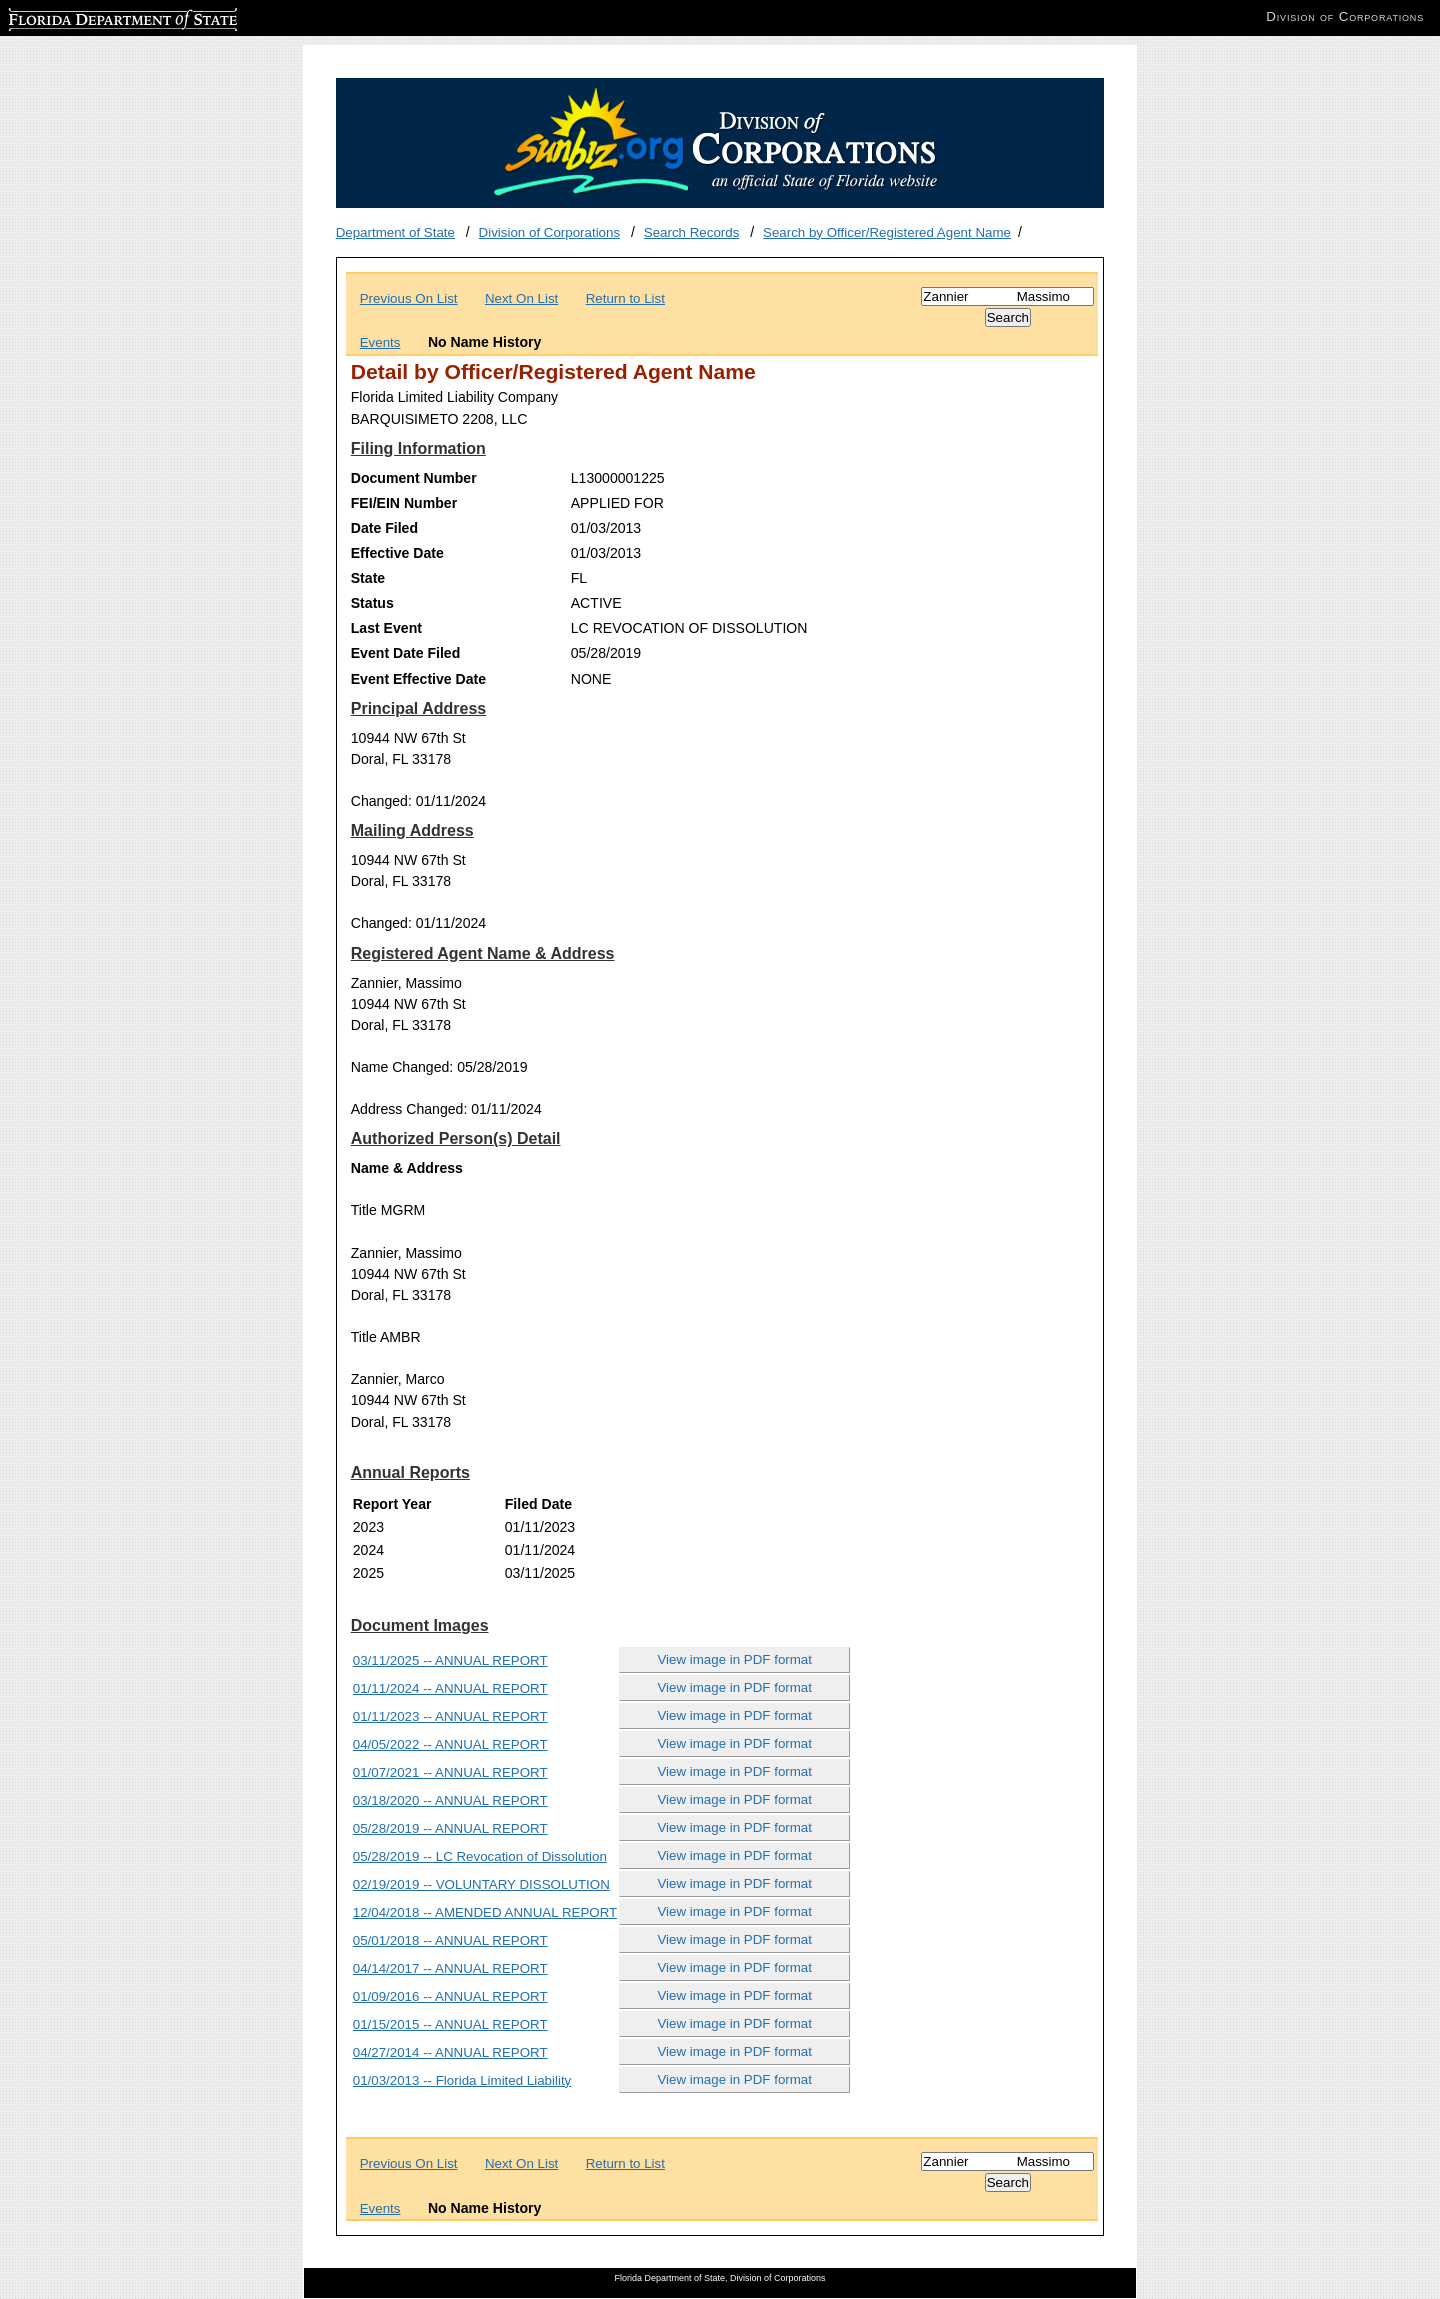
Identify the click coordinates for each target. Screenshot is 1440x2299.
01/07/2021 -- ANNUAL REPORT (450, 1772)
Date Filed (384, 528)
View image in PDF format (734, 1659)
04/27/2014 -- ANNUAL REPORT (450, 2052)
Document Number (414, 478)
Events (380, 342)
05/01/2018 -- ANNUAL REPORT (450, 1940)
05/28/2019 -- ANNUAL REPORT (450, 1828)
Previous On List (409, 298)
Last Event (386, 628)
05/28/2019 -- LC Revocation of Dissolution (480, 1856)
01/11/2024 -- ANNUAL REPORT (450, 1688)
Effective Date (397, 553)
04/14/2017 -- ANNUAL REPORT (450, 1968)
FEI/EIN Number (404, 503)
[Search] (1007, 296)
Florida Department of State (90, 16)
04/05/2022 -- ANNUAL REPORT (450, 1744)
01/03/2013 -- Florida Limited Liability (462, 2080)
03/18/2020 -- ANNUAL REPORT (450, 1800)
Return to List (625, 298)
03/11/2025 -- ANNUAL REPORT (450, 1660)
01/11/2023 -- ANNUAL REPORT (450, 1716)
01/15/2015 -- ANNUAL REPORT (450, 2024)
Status (372, 603)
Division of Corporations (550, 232)
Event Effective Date (418, 679)
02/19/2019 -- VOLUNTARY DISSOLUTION (481, 1884)
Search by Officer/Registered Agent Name (887, 232)
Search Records (692, 232)
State (368, 578)
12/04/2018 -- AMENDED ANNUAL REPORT (485, 1912)
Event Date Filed (406, 653)
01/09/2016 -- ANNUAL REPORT (450, 1996)
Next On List (521, 298)
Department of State (395, 232)
